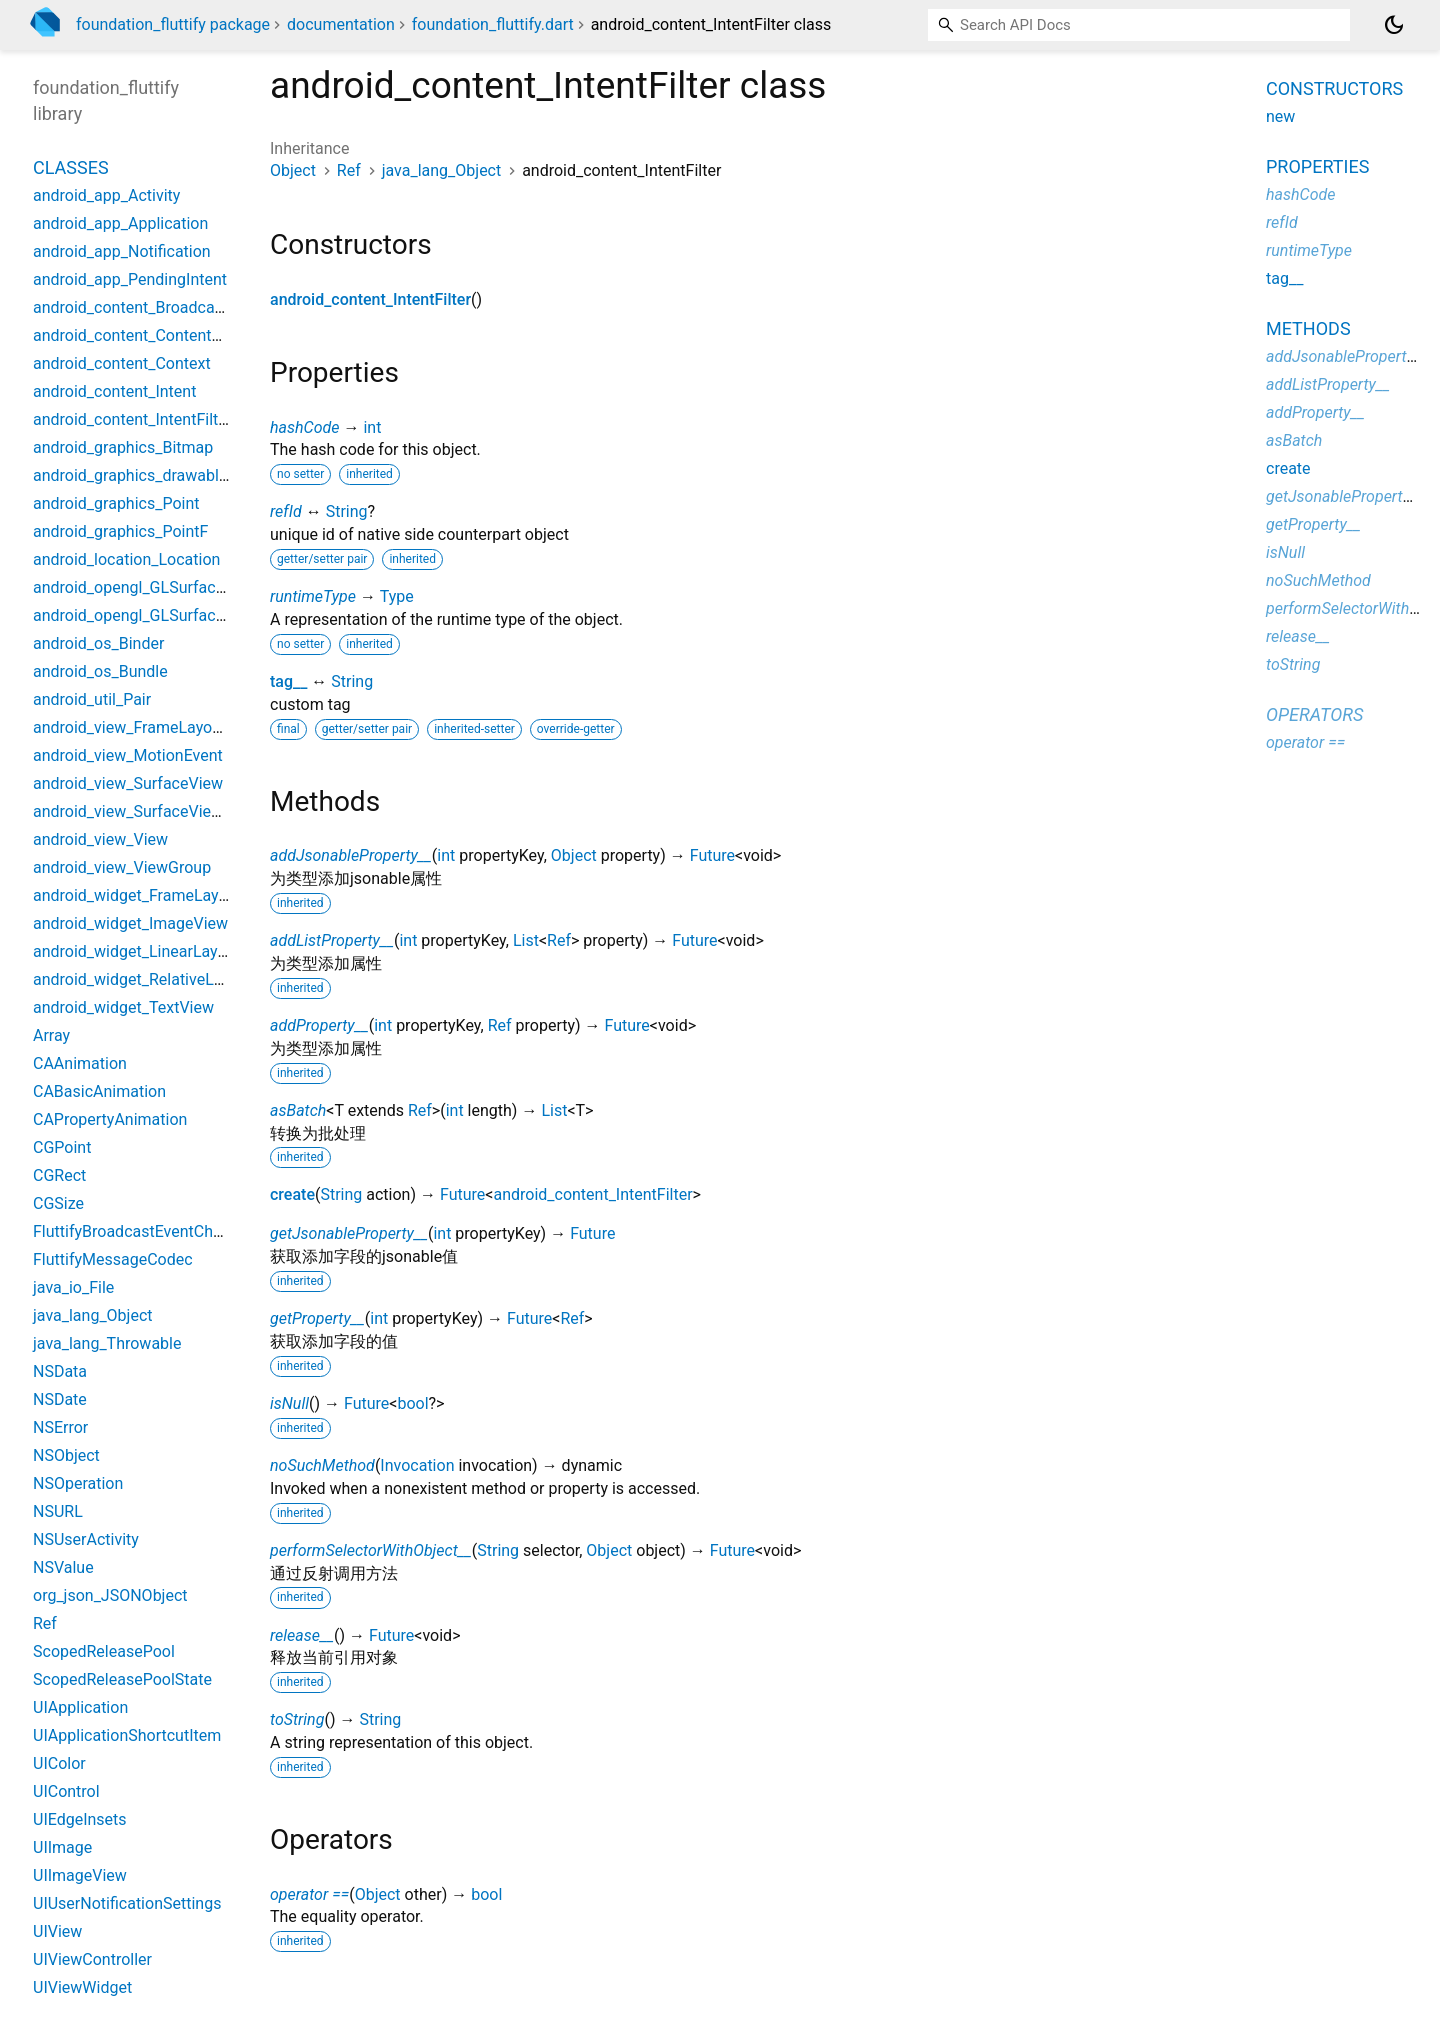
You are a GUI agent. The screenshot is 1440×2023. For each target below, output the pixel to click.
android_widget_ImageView (130, 923)
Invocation (417, 1465)
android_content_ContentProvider (152, 335)
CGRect (59, 1175)
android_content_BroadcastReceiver (161, 307)
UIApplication (80, 1707)
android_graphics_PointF (120, 531)
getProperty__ (317, 1318)
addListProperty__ (332, 940)
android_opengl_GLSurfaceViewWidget (171, 615)
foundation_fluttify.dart (493, 24)
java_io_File (73, 1287)
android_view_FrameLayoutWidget (154, 727)
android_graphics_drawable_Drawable (167, 475)
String (347, 511)
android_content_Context (122, 363)
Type (397, 596)
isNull (289, 1403)
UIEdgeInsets (80, 1819)
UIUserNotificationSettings (127, 1903)
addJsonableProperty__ (351, 855)
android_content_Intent (114, 391)
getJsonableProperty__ (349, 1233)
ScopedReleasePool (104, 1651)
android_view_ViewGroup (122, 867)
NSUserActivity (86, 1539)
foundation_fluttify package (173, 24)
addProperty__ (319, 1025)
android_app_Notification (122, 251)
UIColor (59, 1763)
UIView (57, 1931)
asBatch (298, 1110)
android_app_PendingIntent (130, 279)
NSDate (60, 1399)
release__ (302, 1635)
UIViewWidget (82, 1987)
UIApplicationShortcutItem (127, 1735)
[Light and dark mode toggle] (1394, 25)
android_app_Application (120, 223)
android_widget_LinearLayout (137, 951)
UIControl (66, 1791)
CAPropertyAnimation (110, 1119)
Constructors (1334, 88)
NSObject (66, 1455)
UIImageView (80, 1875)
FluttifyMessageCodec (113, 1259)
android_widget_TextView (123, 1007)
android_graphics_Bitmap (123, 447)
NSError (60, 1427)
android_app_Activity (106, 195)
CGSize (58, 1203)
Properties (1317, 166)
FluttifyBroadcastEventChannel (142, 1231)
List (526, 940)
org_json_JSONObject (110, 1595)
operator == (309, 1894)
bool (412, 1403)
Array (51, 1035)
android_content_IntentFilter (370, 299)
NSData (60, 1371)
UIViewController (92, 1959)
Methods (1308, 328)
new (1280, 116)
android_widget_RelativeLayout (143, 979)
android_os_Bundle (100, 671)
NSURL (58, 1511)
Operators (1314, 714)
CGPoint (62, 1147)
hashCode (304, 427)
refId (286, 511)
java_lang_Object (442, 170)
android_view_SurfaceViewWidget (153, 811)
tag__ (288, 681)
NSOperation (78, 1483)
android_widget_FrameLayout (137, 895)
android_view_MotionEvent (128, 755)
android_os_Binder (98, 643)
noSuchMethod (322, 1465)
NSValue (63, 1567)
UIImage (62, 1847)
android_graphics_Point (116, 503)
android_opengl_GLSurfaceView (146, 587)
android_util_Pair (92, 699)
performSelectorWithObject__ (371, 1550)
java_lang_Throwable (107, 1343)
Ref (349, 170)
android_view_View (100, 839)
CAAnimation (80, 1063)
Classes (71, 167)
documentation (341, 24)
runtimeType (313, 596)
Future (712, 855)
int (372, 427)
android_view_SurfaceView (128, 783)
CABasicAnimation (99, 1091)
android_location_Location (126, 559)
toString (297, 1719)
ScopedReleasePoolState (122, 1679)
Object (293, 170)
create (292, 1194)
